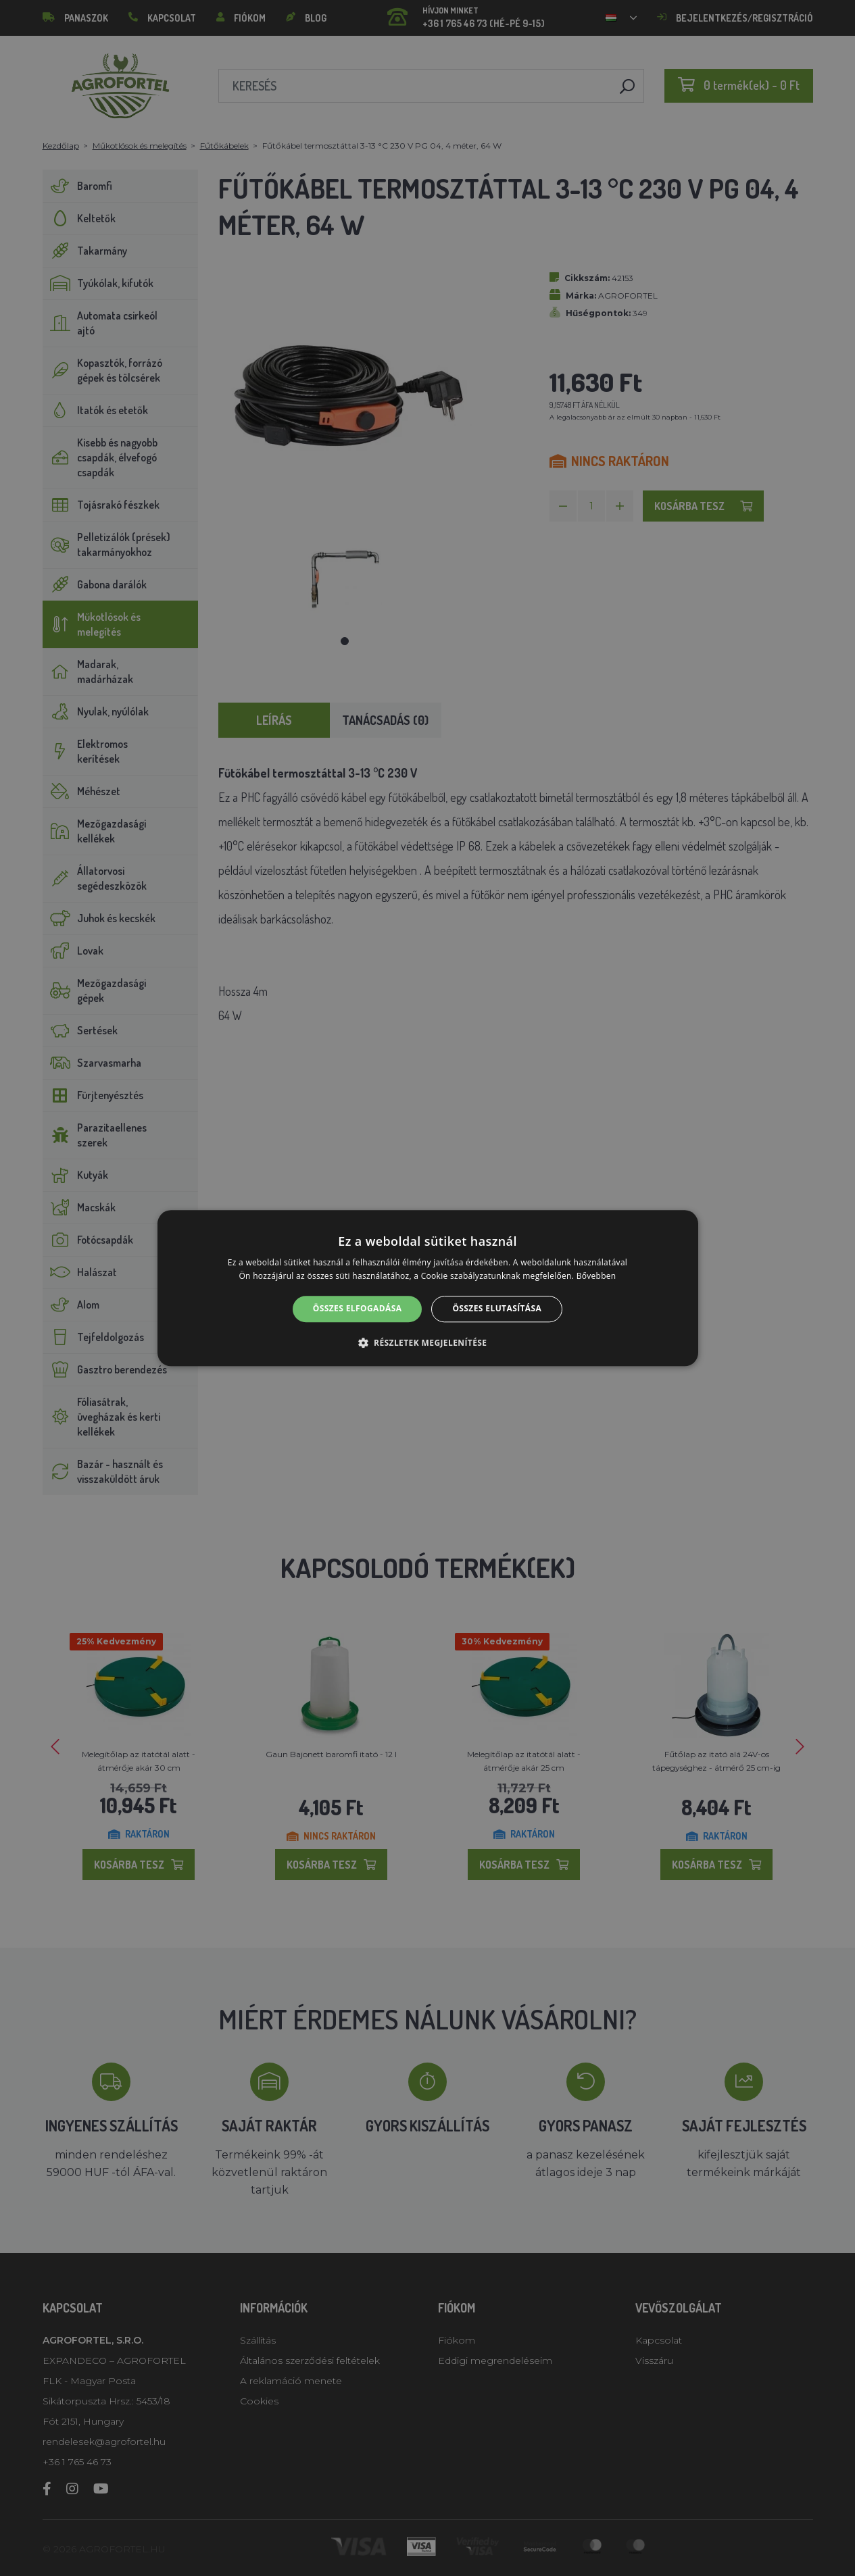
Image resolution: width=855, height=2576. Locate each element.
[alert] (427, 1288)
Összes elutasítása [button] (496, 1309)
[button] (427, 1342)
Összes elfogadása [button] (357, 1309)
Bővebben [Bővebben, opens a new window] (596, 1276)
